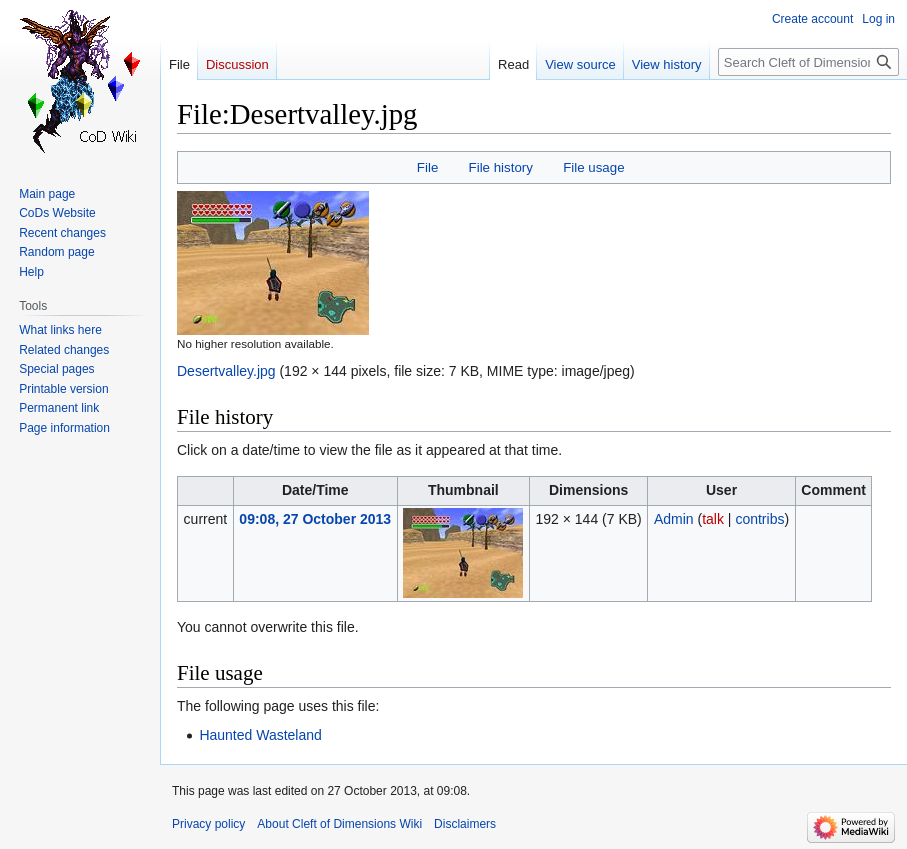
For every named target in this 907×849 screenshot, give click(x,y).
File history (501, 167)
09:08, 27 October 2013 (315, 519)
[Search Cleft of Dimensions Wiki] (808, 62)
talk (713, 519)
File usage (593, 167)
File (427, 167)
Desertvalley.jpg (226, 371)
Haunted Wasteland (260, 735)
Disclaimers (465, 824)
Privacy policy (208, 824)
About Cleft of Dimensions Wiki (339, 824)
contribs (759, 519)
